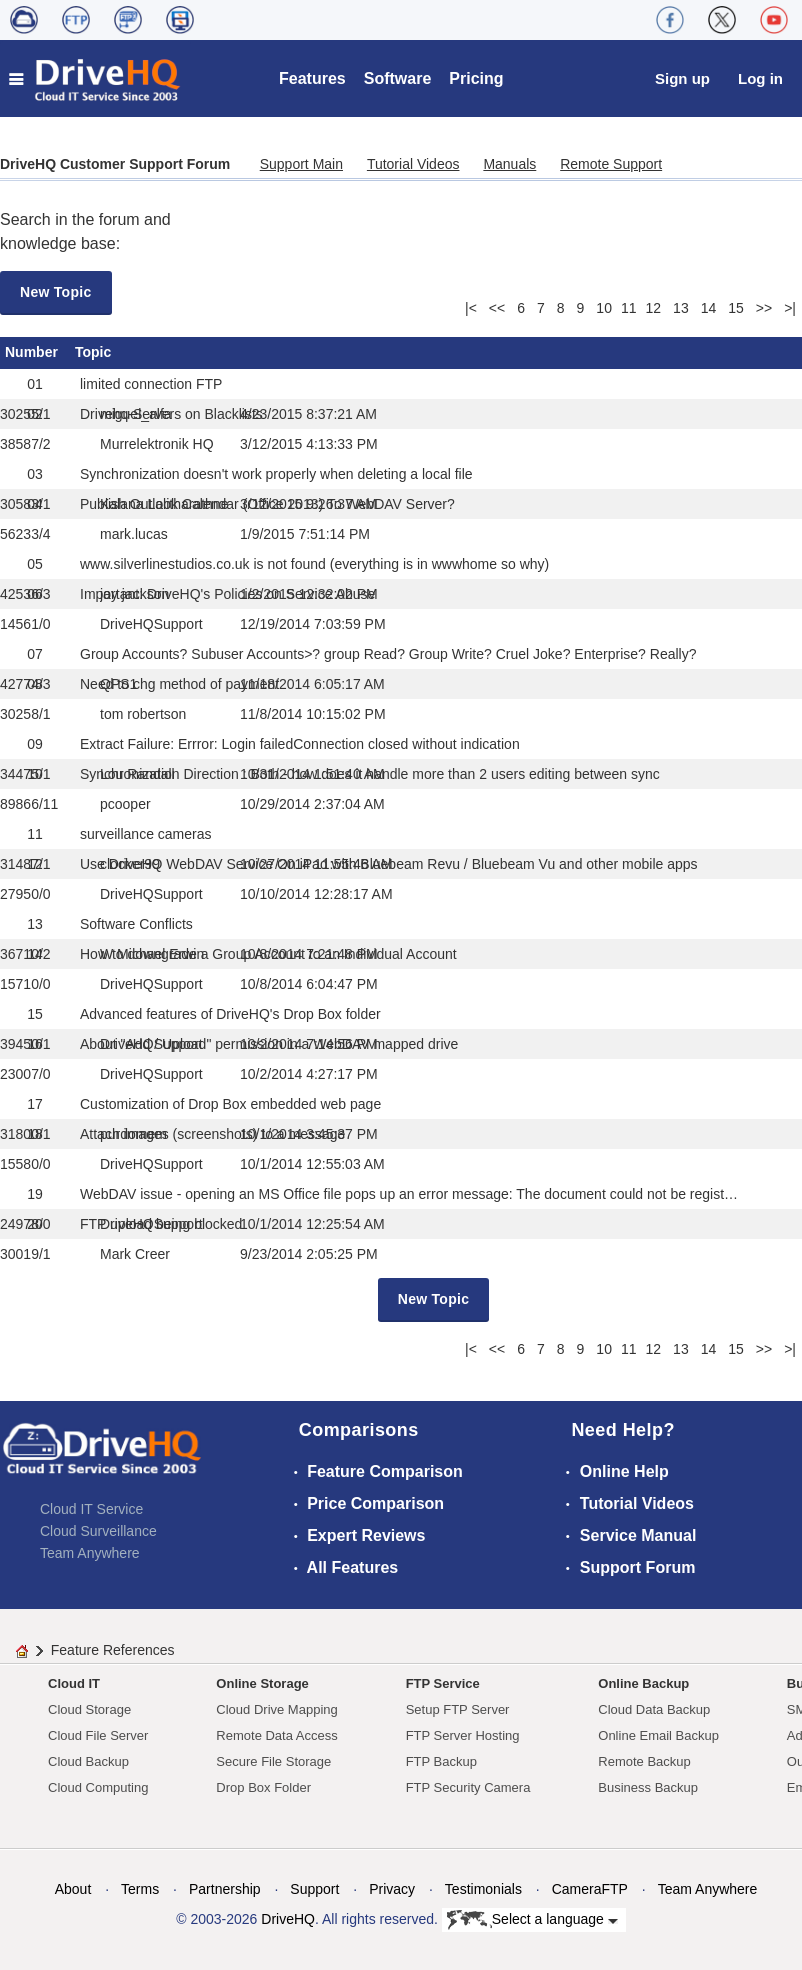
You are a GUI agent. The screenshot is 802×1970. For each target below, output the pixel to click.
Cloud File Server (98, 1735)
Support (314, 1889)
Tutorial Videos (413, 164)
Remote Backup (644, 1761)
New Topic (56, 292)
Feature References (113, 1650)
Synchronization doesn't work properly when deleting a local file (276, 474)
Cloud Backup (88, 1761)
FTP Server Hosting (463, 1735)
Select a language (532, 1920)
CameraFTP (590, 1889)
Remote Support (611, 164)
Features (312, 78)
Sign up (682, 78)
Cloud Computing (98, 1787)
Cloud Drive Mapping (276, 1709)
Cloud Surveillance (98, 1531)
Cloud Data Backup (654, 1709)
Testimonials (483, 1889)
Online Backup (643, 1683)
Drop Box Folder (263, 1787)
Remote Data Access (276, 1735)
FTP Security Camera (468, 1787)
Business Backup (648, 1787)
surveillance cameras (146, 834)
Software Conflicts (136, 924)
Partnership (225, 1889)
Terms (140, 1889)
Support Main (301, 164)
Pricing (476, 78)
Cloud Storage (89, 1709)
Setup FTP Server (458, 1709)
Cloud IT (74, 1683)
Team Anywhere (90, 1553)
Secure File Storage (273, 1761)
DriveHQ (288, 1919)
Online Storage (262, 1683)
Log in (760, 78)
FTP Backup (441, 1761)
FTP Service (443, 1683)
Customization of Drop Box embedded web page (230, 1104)
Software (398, 78)
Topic (93, 352)
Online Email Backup (658, 1735)
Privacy (392, 1889)
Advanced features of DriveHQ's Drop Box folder (230, 1014)
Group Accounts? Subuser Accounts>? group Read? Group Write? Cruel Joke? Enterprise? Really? (388, 654)
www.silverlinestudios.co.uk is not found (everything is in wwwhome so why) (314, 564)
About (73, 1889)
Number (31, 352)
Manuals (509, 164)
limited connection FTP (151, 384)
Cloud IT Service (91, 1509)
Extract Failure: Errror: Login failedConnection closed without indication (300, 744)
